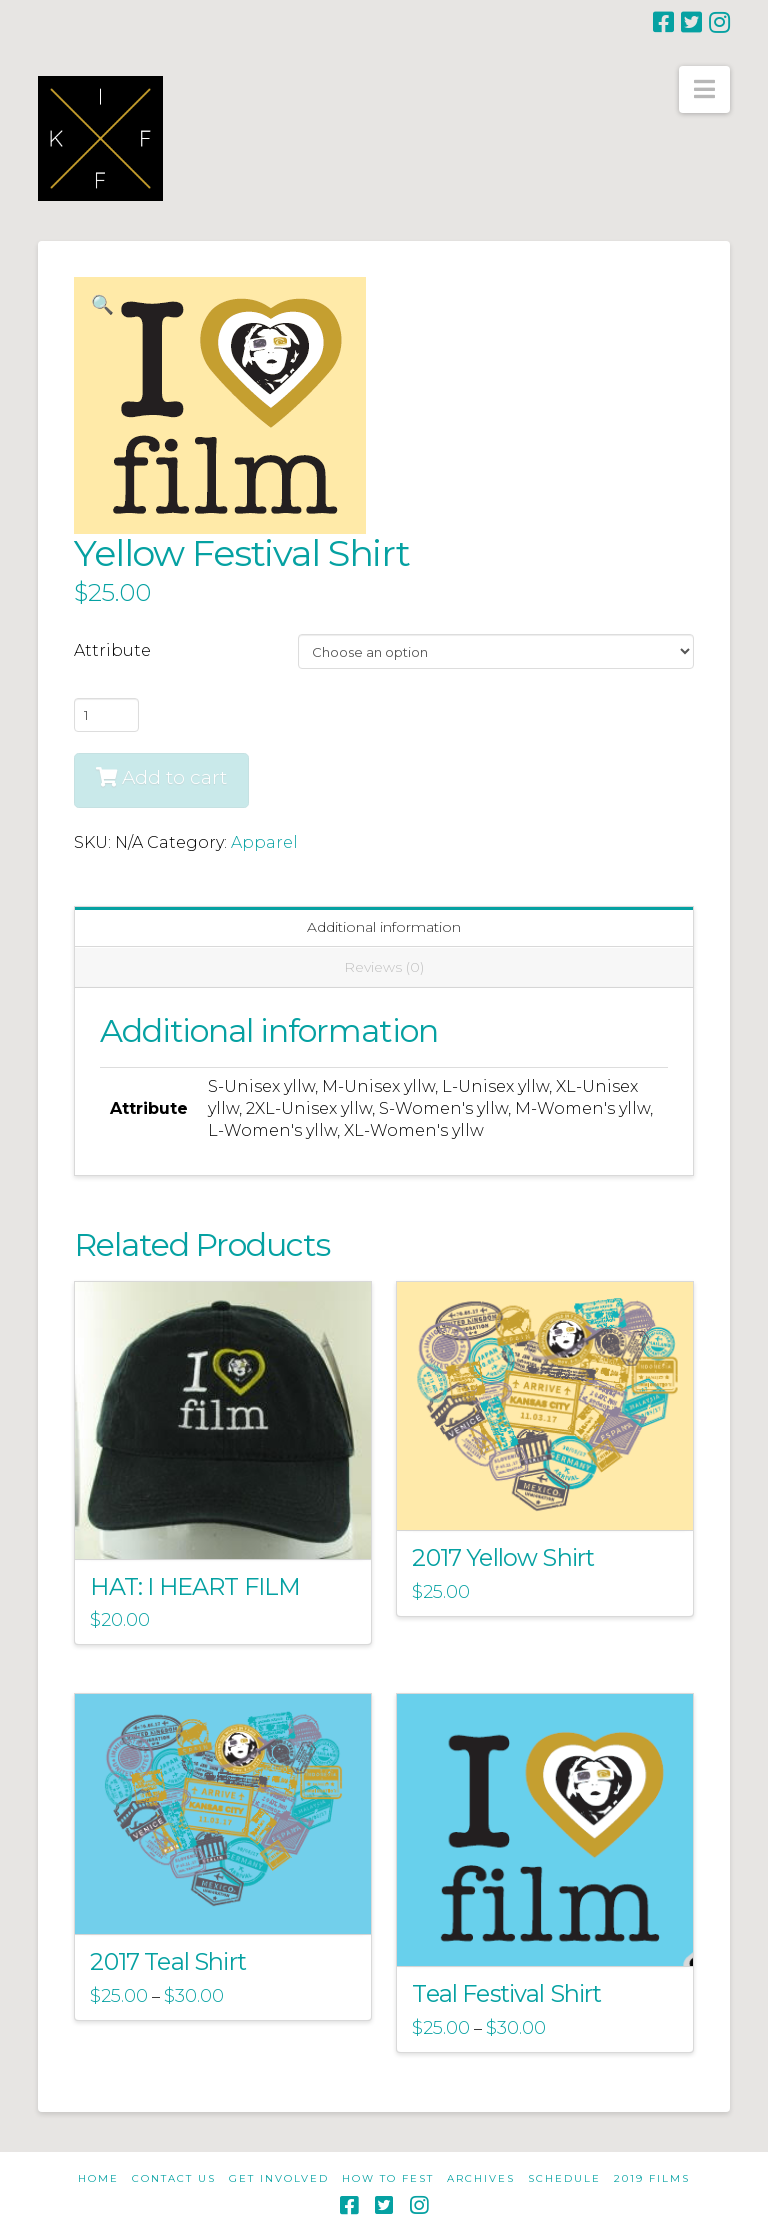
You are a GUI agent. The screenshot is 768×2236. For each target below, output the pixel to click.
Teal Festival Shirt (506, 1993)
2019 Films (652, 2178)
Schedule (564, 2178)
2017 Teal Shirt (168, 1961)
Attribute (112, 650)
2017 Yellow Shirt (503, 1557)
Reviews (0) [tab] (384, 967)
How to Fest (388, 2178)
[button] (704, 89)
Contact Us (174, 2178)
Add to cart (174, 777)
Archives (481, 2178)
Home (98, 2178)
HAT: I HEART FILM (195, 1586)
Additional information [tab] (384, 927)
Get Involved (279, 2178)
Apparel (264, 842)
